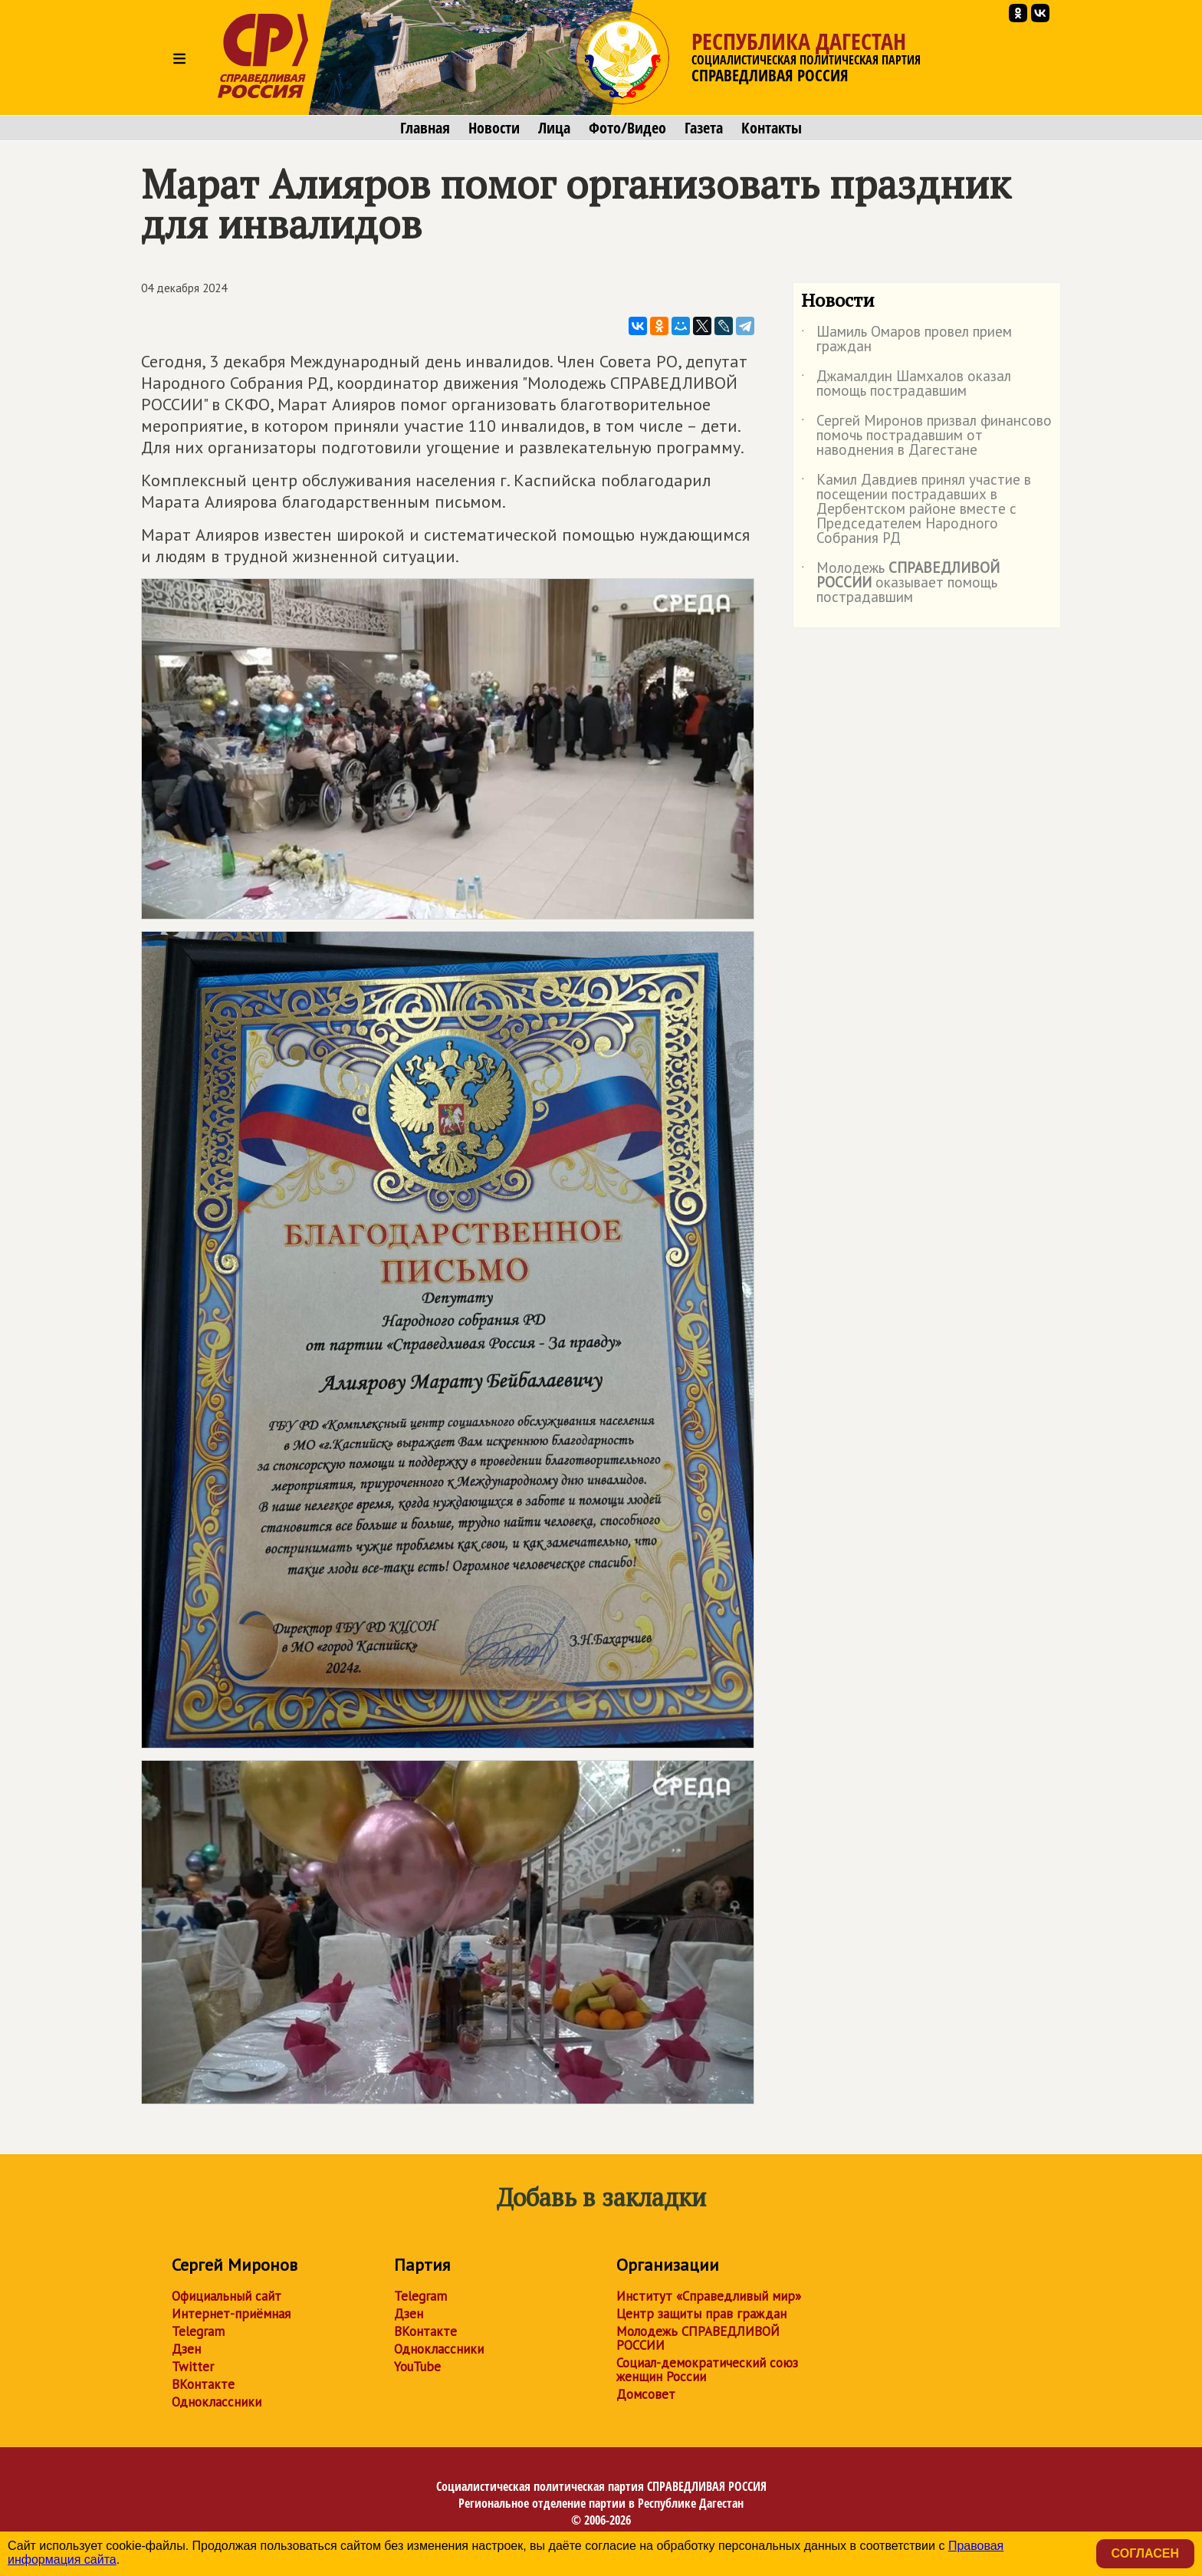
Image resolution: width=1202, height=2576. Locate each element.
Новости (494, 128)
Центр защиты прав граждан (701, 2314)
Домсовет (645, 2394)
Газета (704, 128)
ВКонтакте (203, 2384)
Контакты (771, 128)
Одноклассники (216, 2402)
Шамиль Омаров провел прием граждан (906, 339)
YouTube (417, 2367)
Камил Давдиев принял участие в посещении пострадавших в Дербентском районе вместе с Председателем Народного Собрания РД (916, 509)
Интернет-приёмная (231, 2314)
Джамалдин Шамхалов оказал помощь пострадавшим (906, 384)
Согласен (1145, 2553)
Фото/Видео (627, 128)
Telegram (198, 2331)
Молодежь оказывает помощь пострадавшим (900, 583)
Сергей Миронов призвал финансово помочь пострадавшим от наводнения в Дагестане (926, 436)
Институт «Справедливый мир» (708, 2296)
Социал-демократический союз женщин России (707, 2370)
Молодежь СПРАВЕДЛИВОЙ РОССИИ (698, 2338)
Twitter (193, 2367)
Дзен (186, 2349)
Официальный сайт (226, 2296)
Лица (554, 128)
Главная (425, 128)
